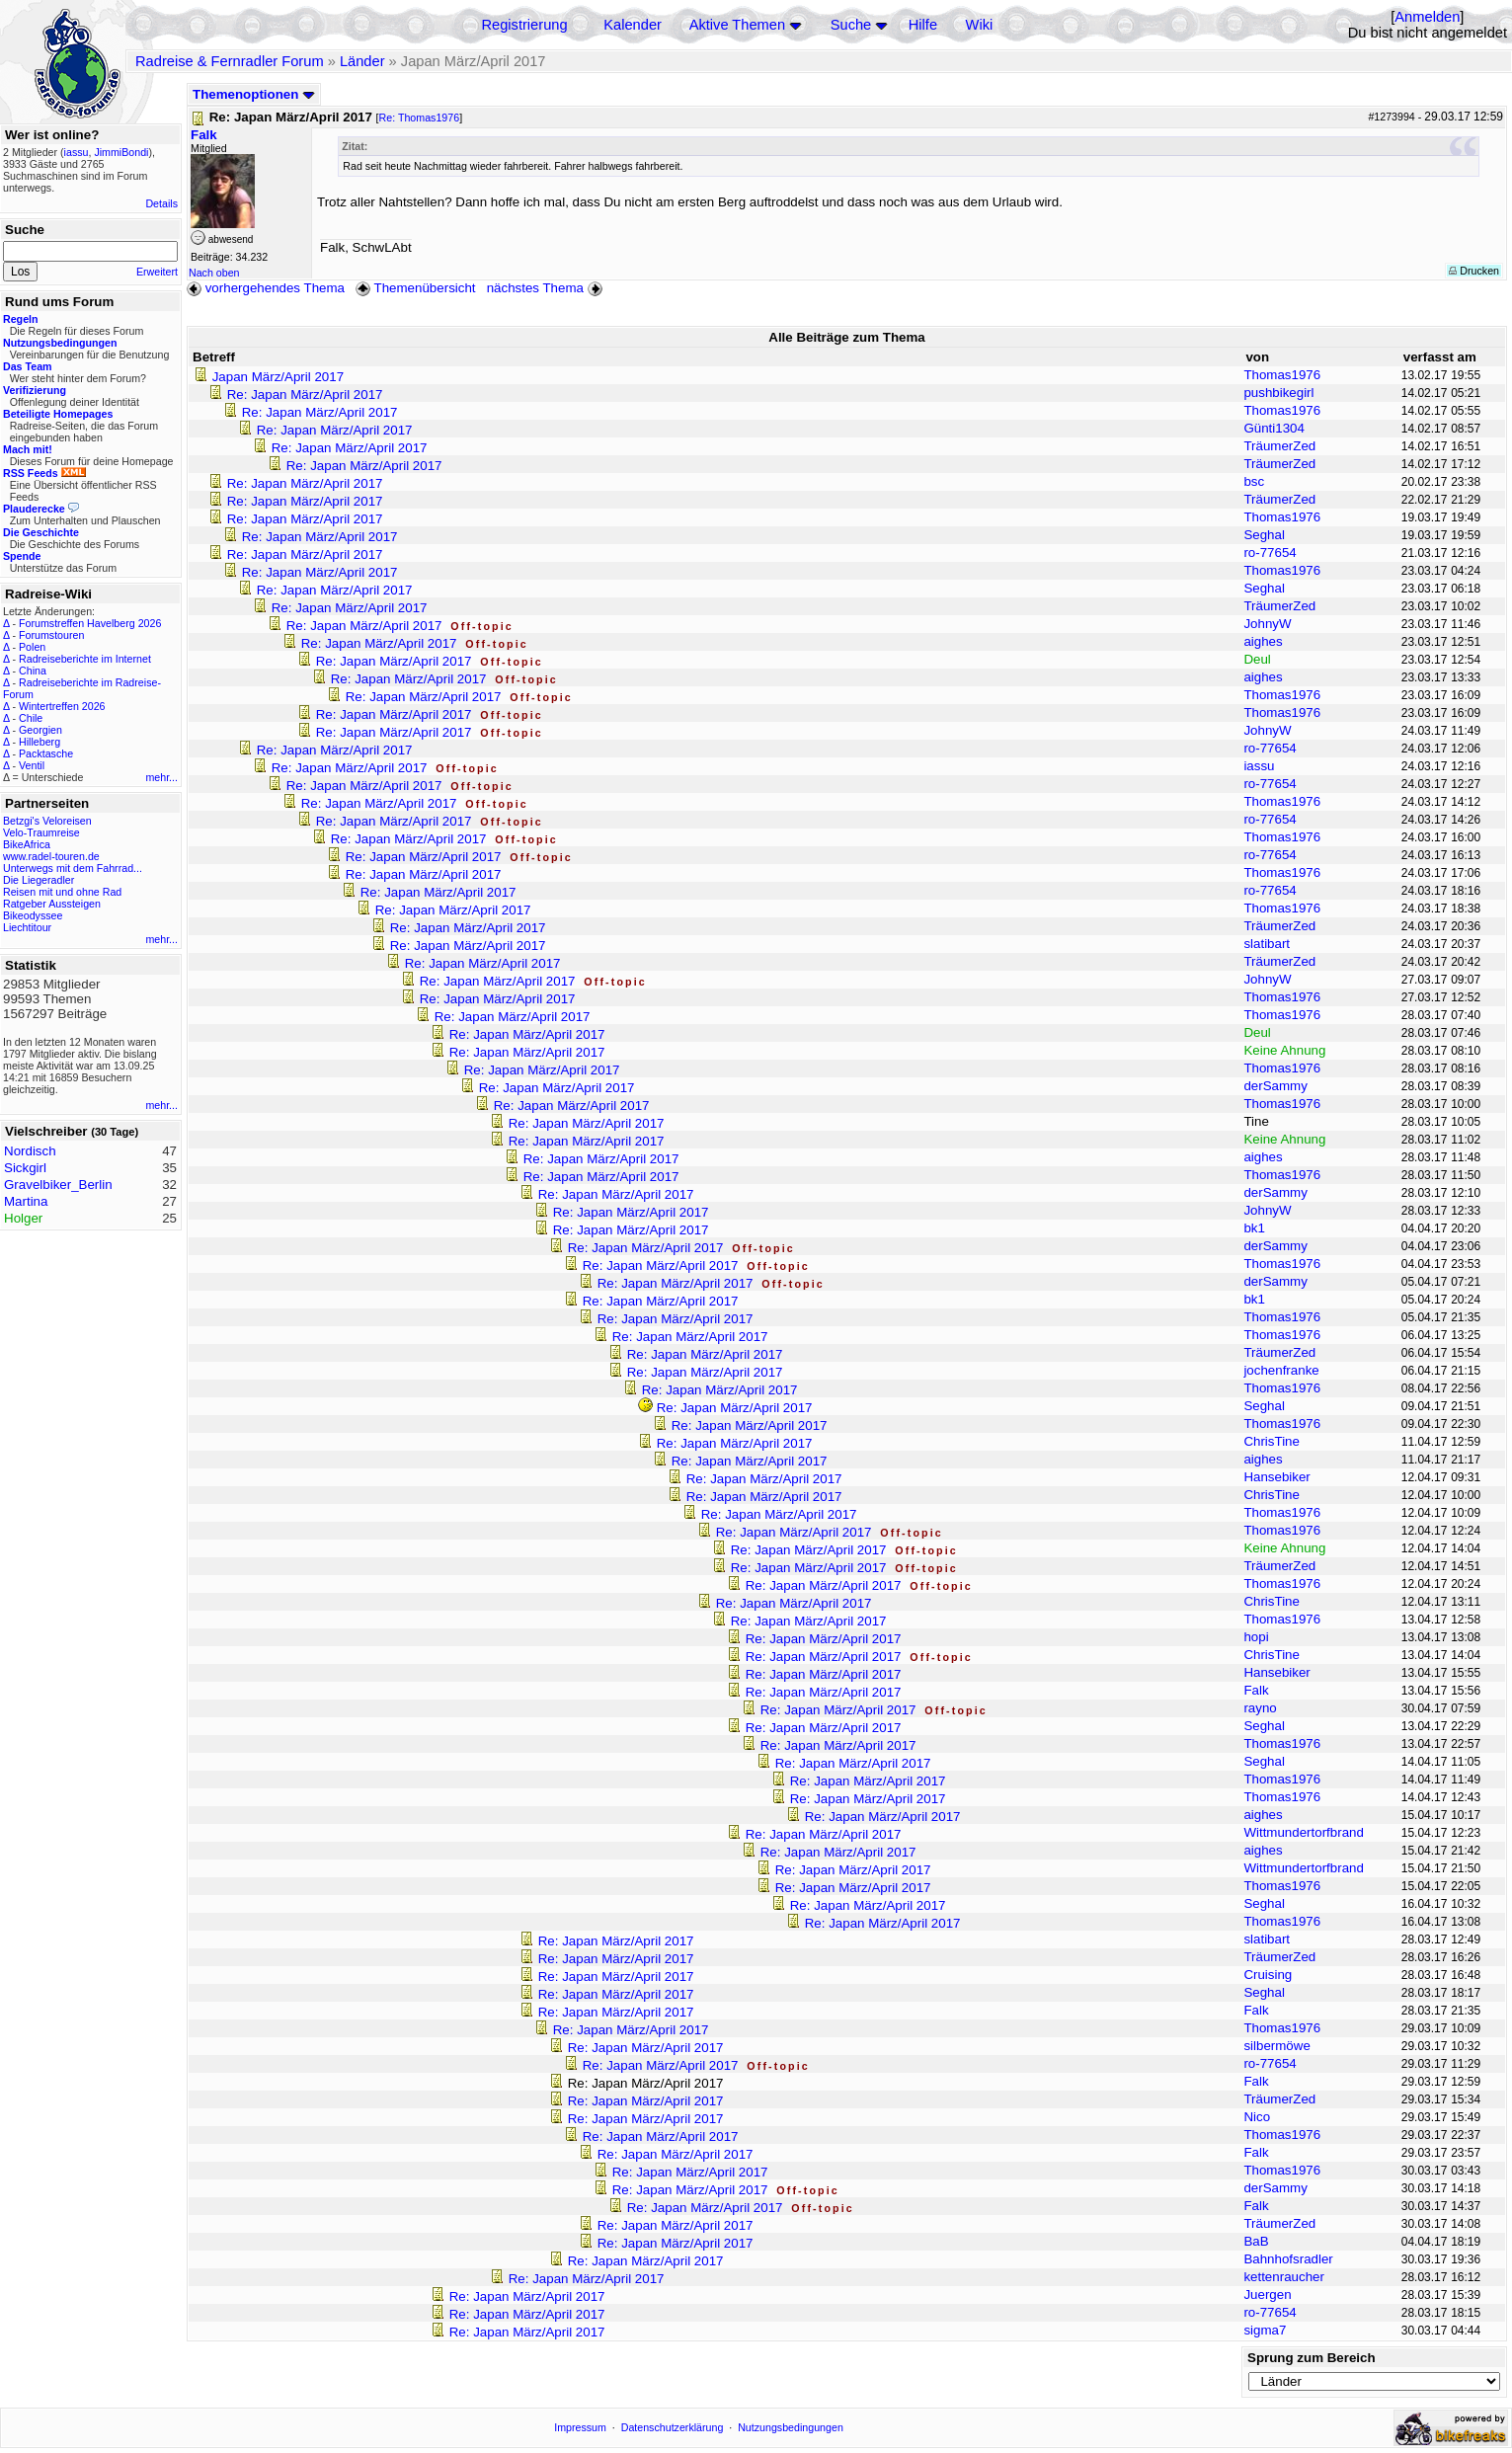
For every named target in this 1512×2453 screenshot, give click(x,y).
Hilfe (923, 25)
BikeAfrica (26, 844)
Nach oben (214, 272)
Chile (30, 718)
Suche (851, 25)
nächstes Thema (546, 287)
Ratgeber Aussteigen (52, 904)
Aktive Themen (737, 25)
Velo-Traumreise (41, 832)
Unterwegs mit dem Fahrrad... (72, 868)
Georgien (40, 730)
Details (161, 203)
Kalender (632, 25)
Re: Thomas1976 (419, 117)
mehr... (161, 777)
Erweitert (157, 271)
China (32, 670)
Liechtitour (27, 927)
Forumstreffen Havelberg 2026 (90, 623)
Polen (32, 647)
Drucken (1474, 271)
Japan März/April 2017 (278, 376)
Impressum (580, 2427)
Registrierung (524, 25)
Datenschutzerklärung (672, 2427)
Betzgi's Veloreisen (47, 821)
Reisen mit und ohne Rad (62, 892)
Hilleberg (39, 742)
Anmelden (1427, 17)
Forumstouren (51, 635)
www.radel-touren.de (51, 856)
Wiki (980, 25)
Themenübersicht (415, 287)
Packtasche (46, 753)
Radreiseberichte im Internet (85, 659)
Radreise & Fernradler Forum (229, 61)
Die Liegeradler (38, 880)
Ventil (31, 765)
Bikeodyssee (32, 915)
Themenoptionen (254, 94)
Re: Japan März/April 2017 (305, 394)
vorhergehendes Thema (266, 287)
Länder (362, 61)
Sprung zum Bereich (1311, 2357)
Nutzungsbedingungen (790, 2427)
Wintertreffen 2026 (62, 706)
